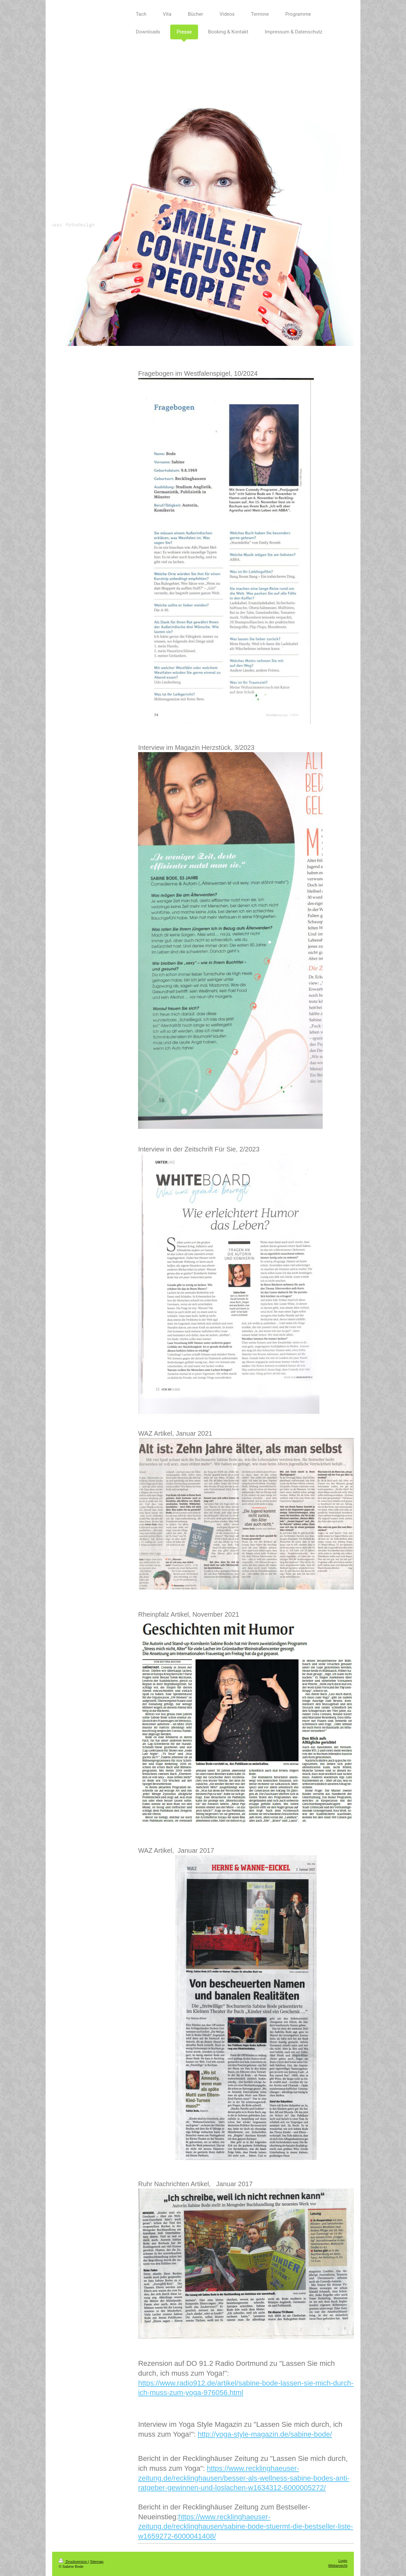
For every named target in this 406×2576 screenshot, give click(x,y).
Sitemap (97, 2562)
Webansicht (337, 2565)
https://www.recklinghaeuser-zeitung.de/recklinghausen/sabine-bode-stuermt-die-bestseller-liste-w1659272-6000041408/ (245, 2526)
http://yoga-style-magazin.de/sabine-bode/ (265, 2434)
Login (342, 2561)
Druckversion (73, 2562)
